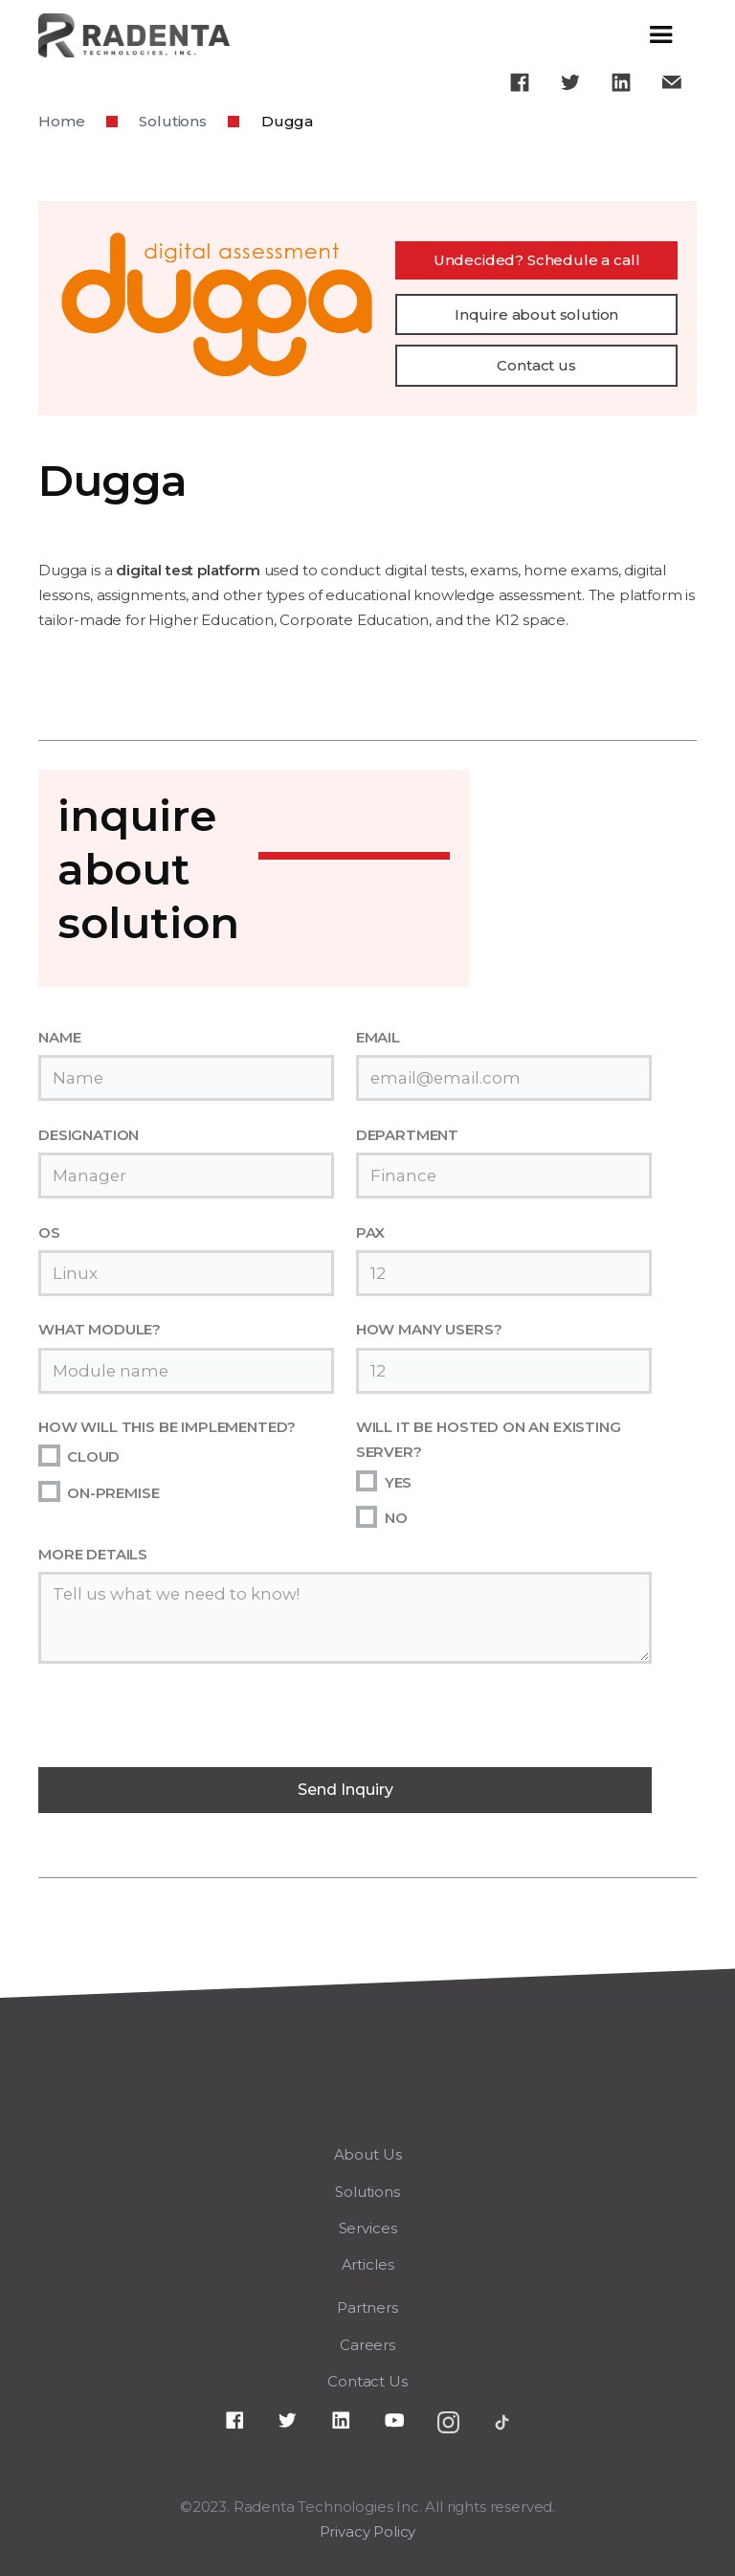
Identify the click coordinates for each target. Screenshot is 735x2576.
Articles (368, 2264)
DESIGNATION (88, 1135)
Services (368, 2228)
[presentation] (183, 1722)
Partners (367, 2307)
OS (49, 1232)
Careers (367, 2345)
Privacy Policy (368, 2531)
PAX (371, 1232)
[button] (661, 35)
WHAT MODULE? (99, 1329)
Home (61, 121)
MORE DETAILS (92, 1554)
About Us (368, 2154)
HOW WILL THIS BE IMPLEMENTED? (167, 1427)
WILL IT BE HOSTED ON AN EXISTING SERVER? (488, 1439)
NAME (59, 1037)
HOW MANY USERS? (429, 1329)
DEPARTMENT (407, 1135)
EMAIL (378, 1037)
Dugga (287, 121)
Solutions (173, 121)
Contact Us (367, 2381)
